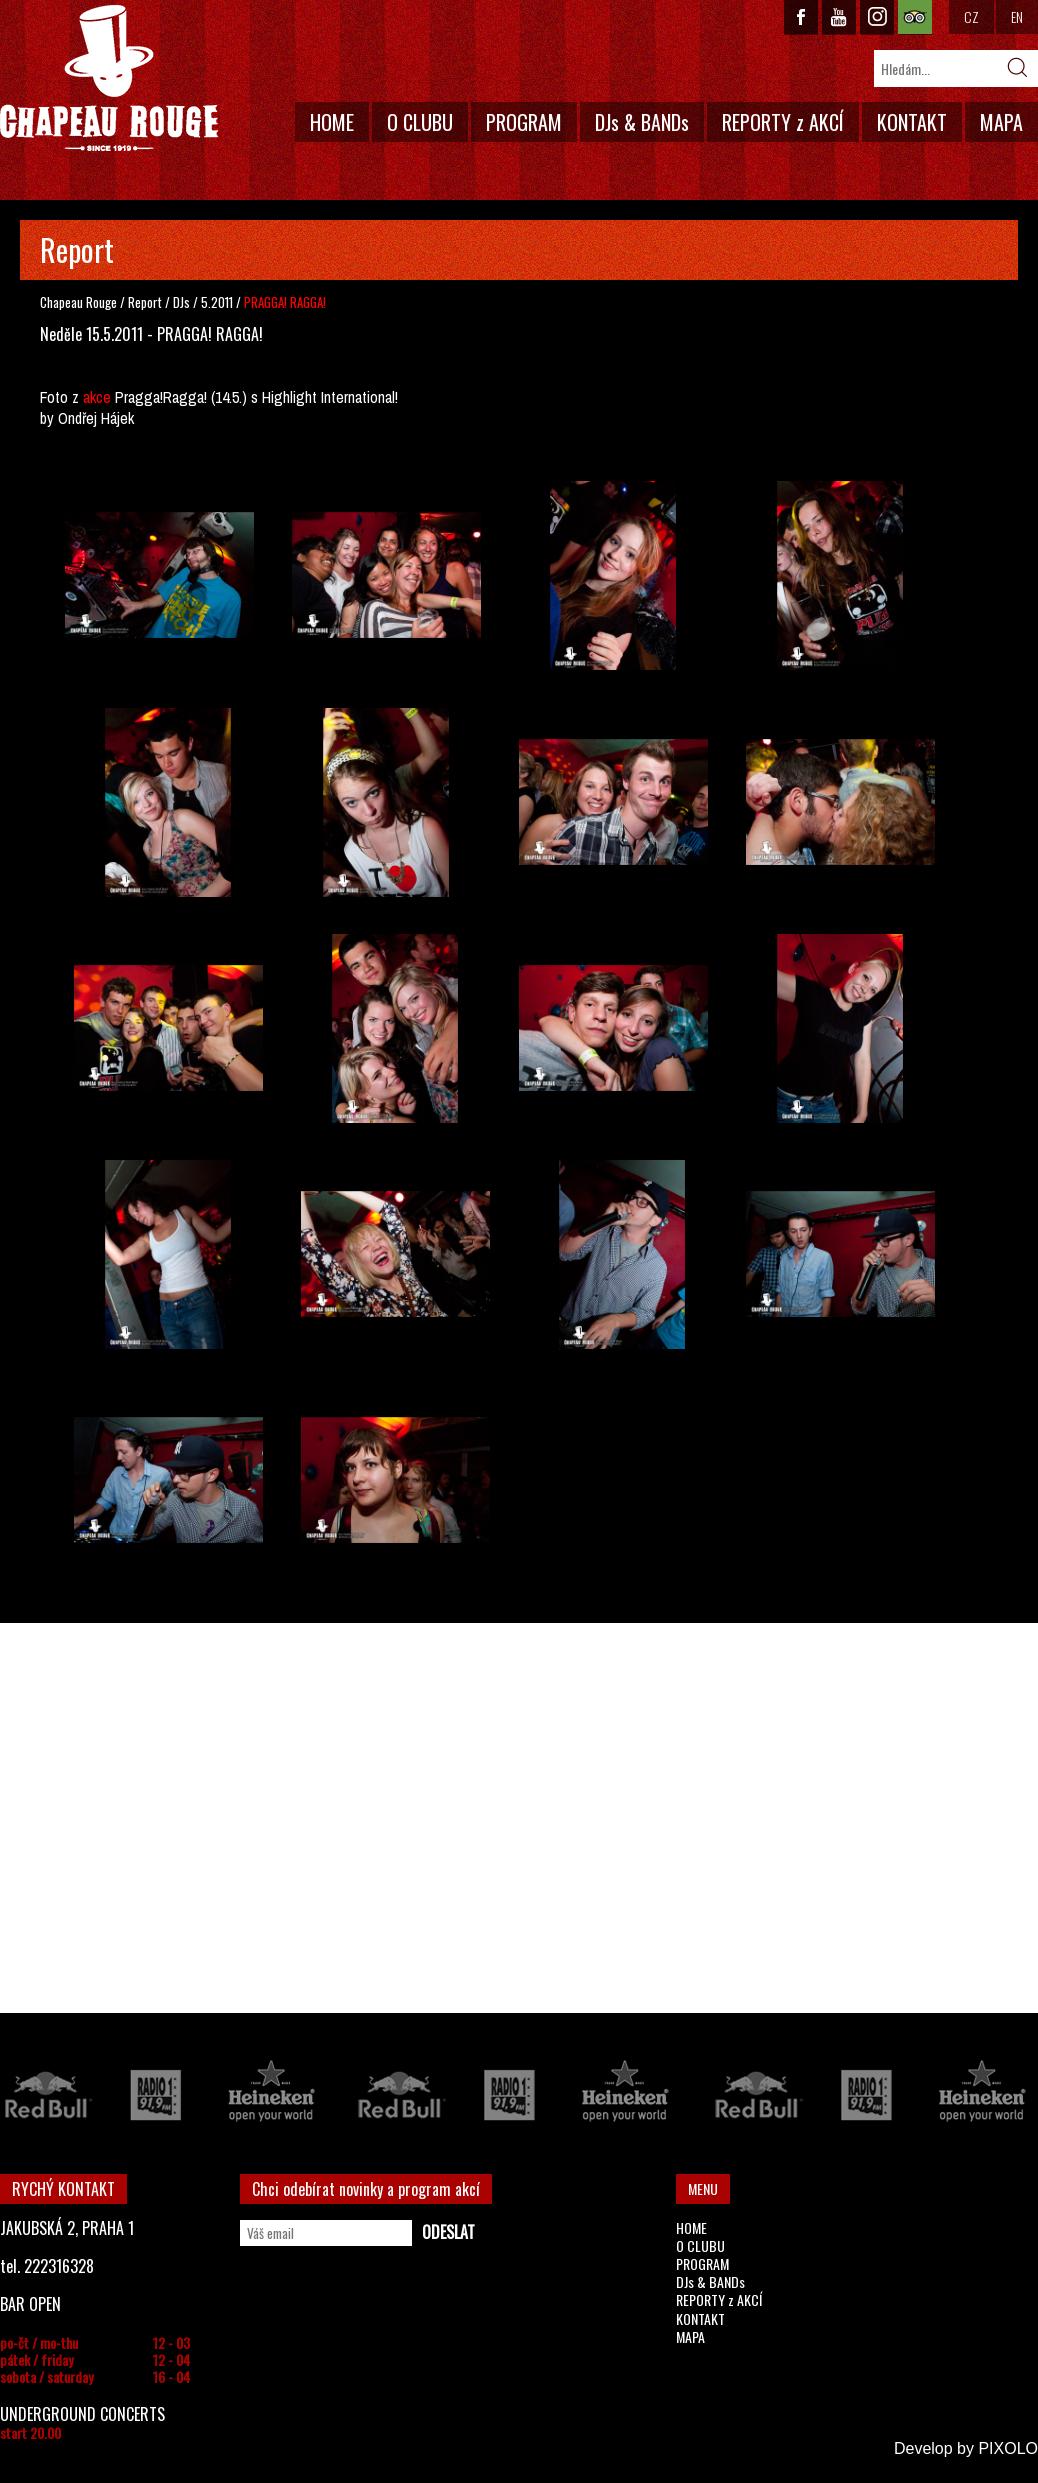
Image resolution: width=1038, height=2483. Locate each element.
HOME (332, 122)
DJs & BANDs (642, 122)
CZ (971, 16)
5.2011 (217, 302)
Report (145, 302)
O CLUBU (420, 122)
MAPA (1001, 122)
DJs (183, 302)
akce (97, 397)
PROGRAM (524, 122)
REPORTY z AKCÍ (783, 122)
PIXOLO (1008, 2448)
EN (1017, 16)
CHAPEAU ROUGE (109, 78)
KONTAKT (912, 122)
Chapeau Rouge (78, 302)
